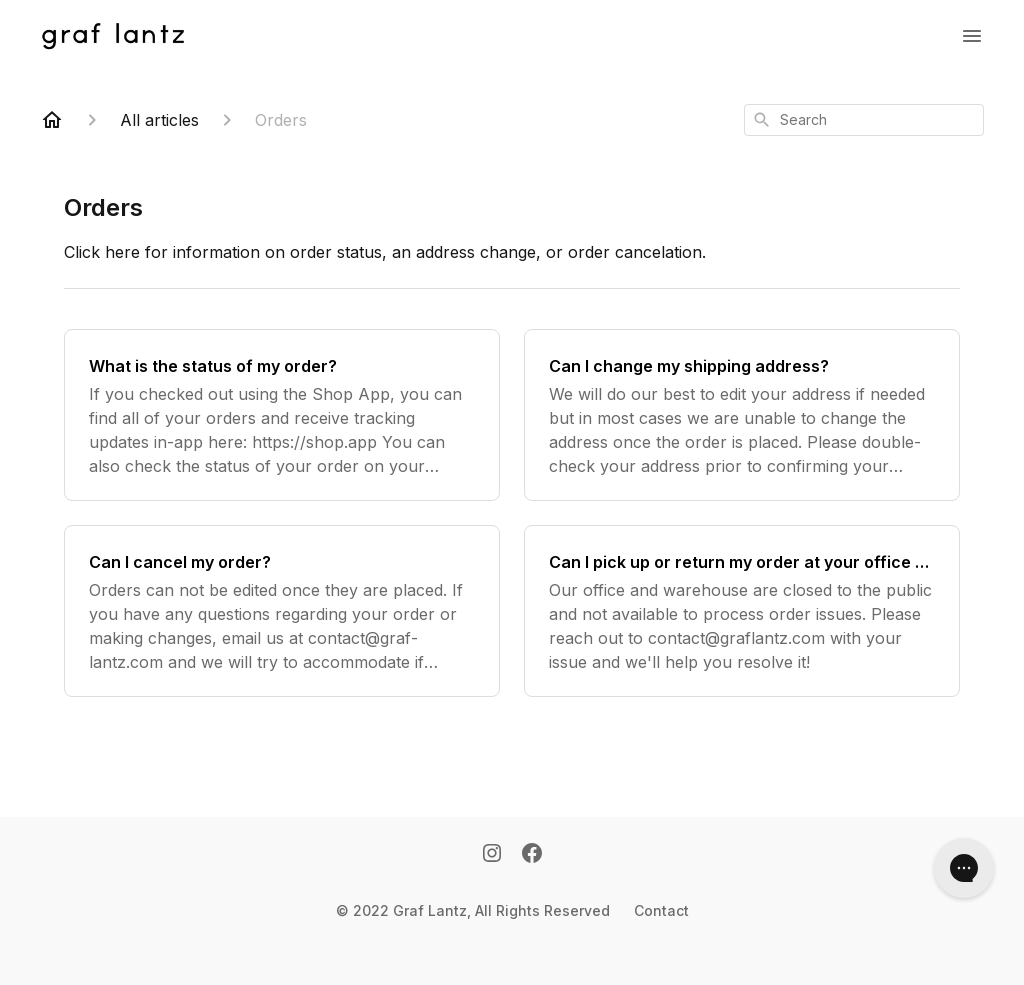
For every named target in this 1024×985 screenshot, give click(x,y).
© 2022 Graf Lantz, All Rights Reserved (473, 910)
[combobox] (864, 120)
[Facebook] (532, 855)
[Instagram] (492, 855)
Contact (661, 910)
